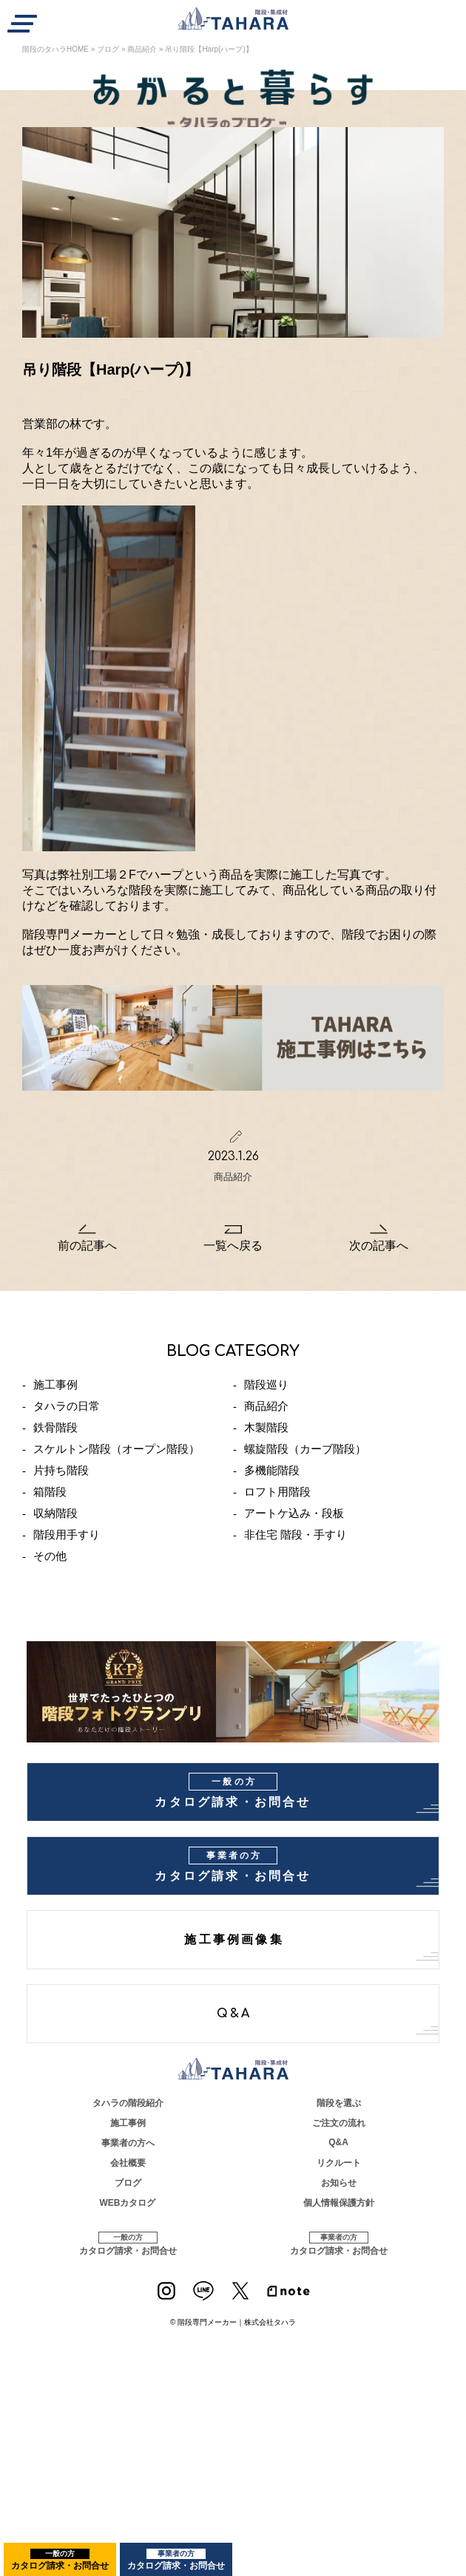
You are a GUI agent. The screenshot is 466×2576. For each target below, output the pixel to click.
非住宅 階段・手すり (295, 1534)
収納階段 (55, 1513)
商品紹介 (142, 49)
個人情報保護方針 (338, 2203)
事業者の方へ (128, 2143)
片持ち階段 (61, 1470)
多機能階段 (272, 1470)
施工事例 (55, 1384)
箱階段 (50, 1491)
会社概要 (128, 2163)
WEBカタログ (128, 2203)
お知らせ (339, 2183)
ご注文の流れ (338, 2123)
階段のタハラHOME (55, 49)
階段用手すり (66, 1534)
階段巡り (266, 1384)
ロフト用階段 (277, 1491)
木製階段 (266, 1427)
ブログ (108, 49)
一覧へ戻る (233, 1245)
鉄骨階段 (55, 1427)
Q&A (234, 2013)
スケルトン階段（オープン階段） (116, 1448)
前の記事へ (87, 1245)
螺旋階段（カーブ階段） (305, 1448)
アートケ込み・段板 (294, 1513)
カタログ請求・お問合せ (60, 2560)
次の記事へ (378, 1245)
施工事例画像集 (233, 1939)
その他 (50, 1556)
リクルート (339, 2163)
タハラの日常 (66, 1406)
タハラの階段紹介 (127, 2103)
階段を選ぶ (339, 2103)
